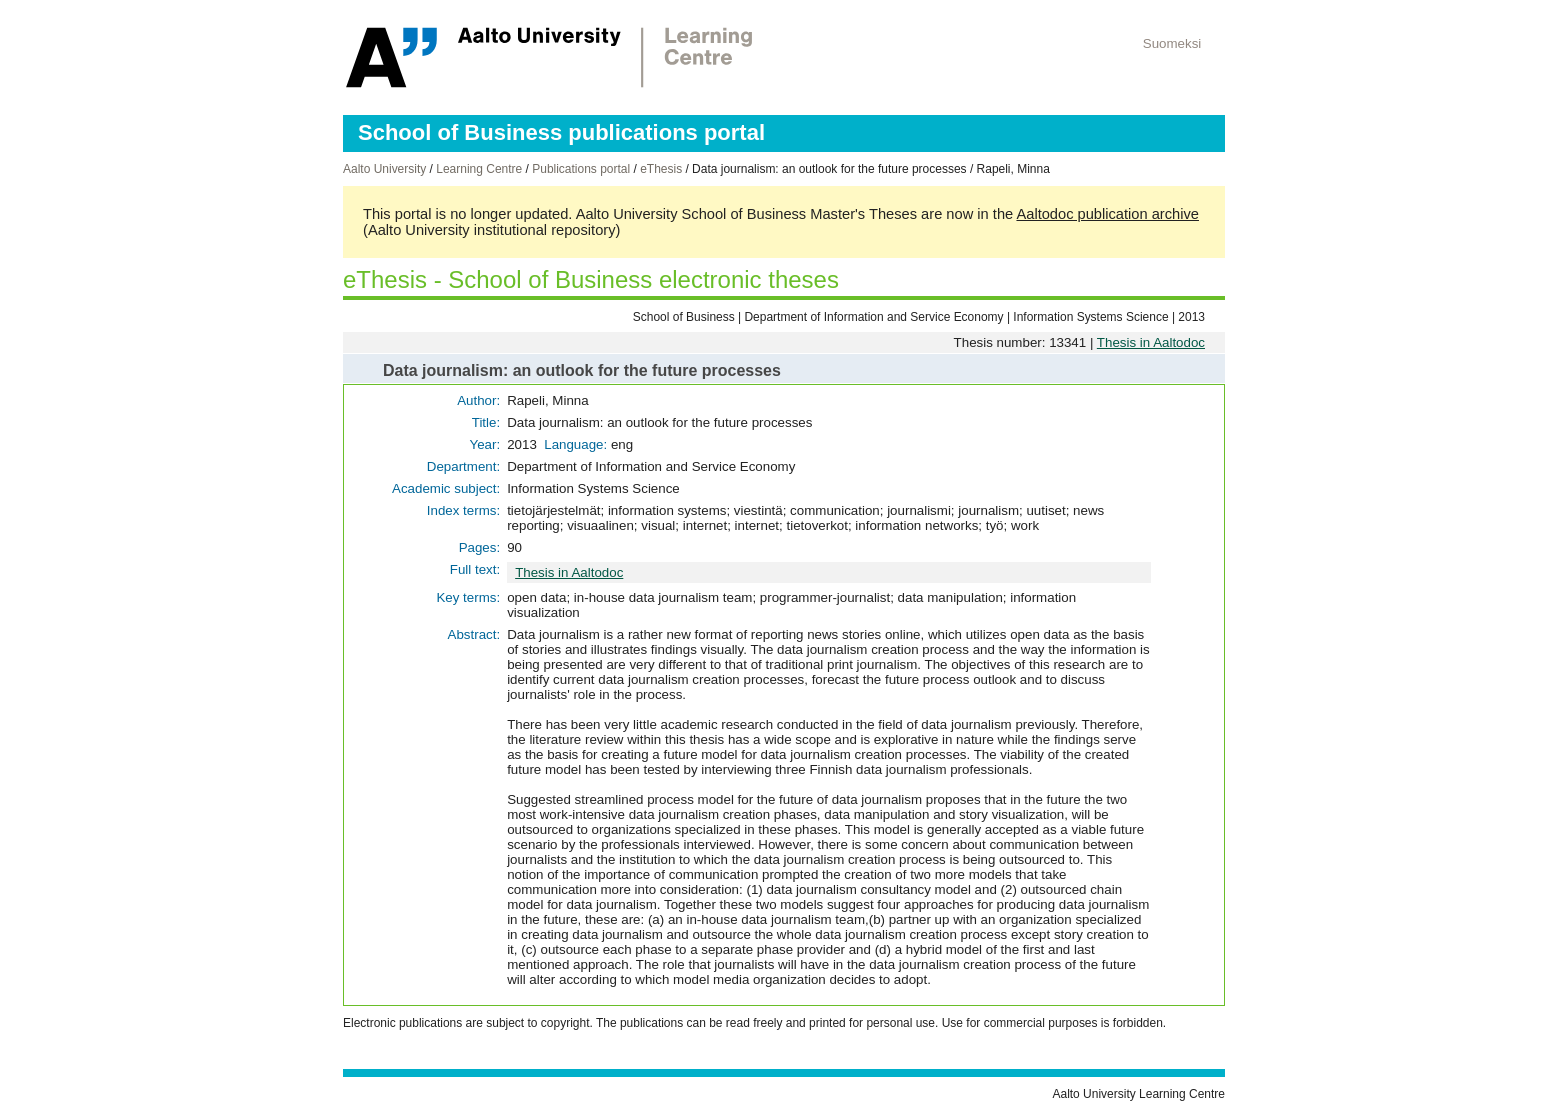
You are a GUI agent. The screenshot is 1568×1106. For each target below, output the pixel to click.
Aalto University (384, 169)
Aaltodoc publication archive (1107, 214)
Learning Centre (479, 169)
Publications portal (581, 169)
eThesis (661, 169)
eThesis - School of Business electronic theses (591, 279)
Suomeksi (1172, 43)
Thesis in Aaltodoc (1151, 342)
